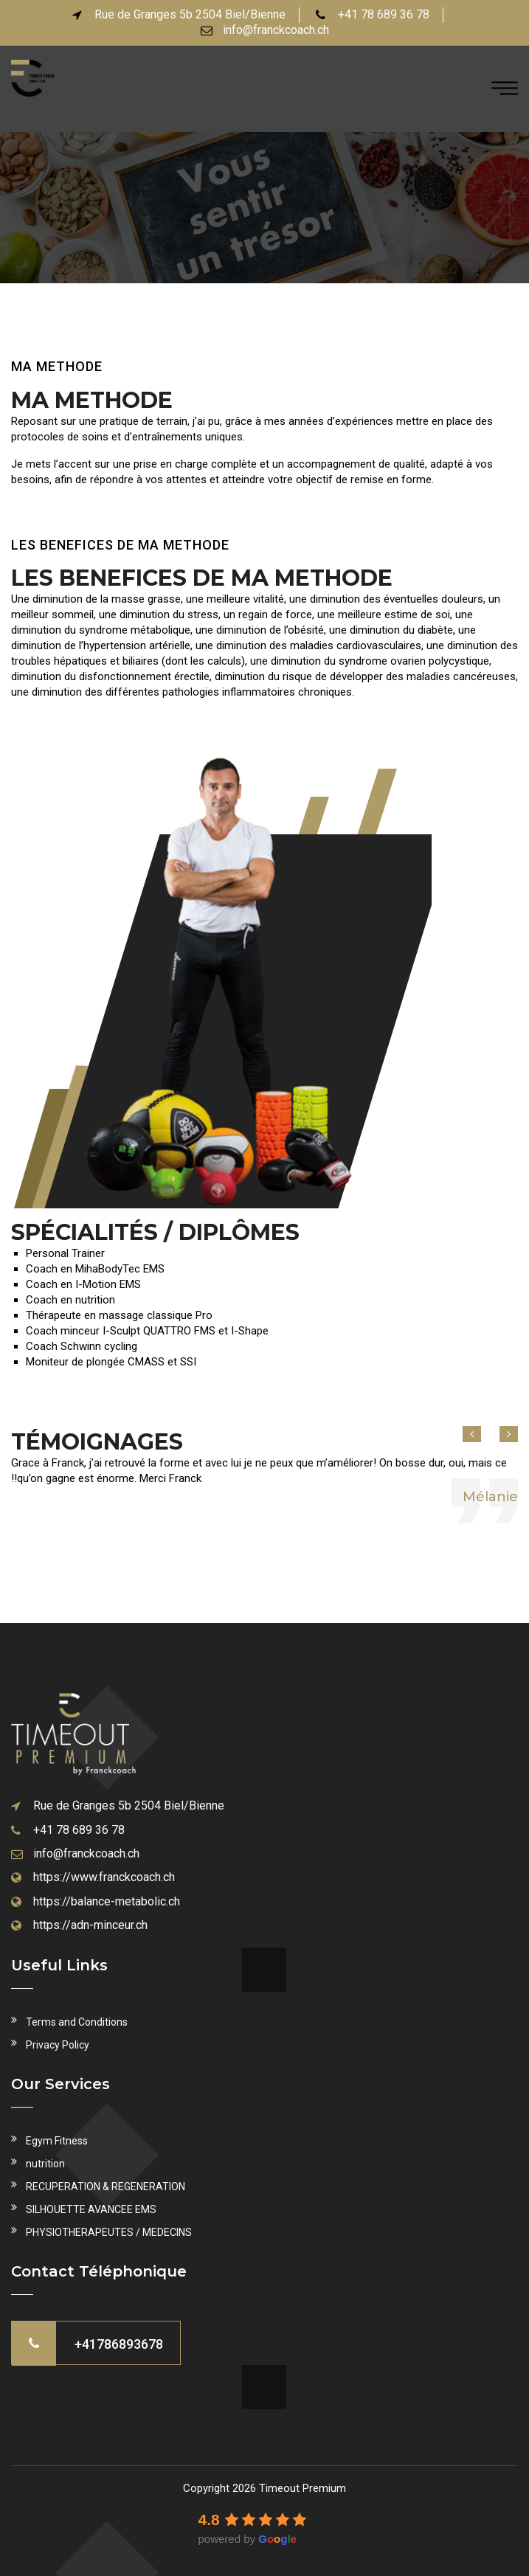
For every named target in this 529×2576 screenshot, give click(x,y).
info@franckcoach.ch (276, 30)
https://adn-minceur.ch (90, 1925)
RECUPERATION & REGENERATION (105, 2186)
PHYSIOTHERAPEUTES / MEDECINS (109, 2232)
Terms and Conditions (77, 2022)
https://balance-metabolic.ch (106, 1901)
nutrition (45, 2164)
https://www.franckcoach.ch (104, 1877)
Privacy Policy (57, 2045)
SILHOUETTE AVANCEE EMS (91, 2209)
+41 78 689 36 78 (79, 1830)
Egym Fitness (57, 2141)
